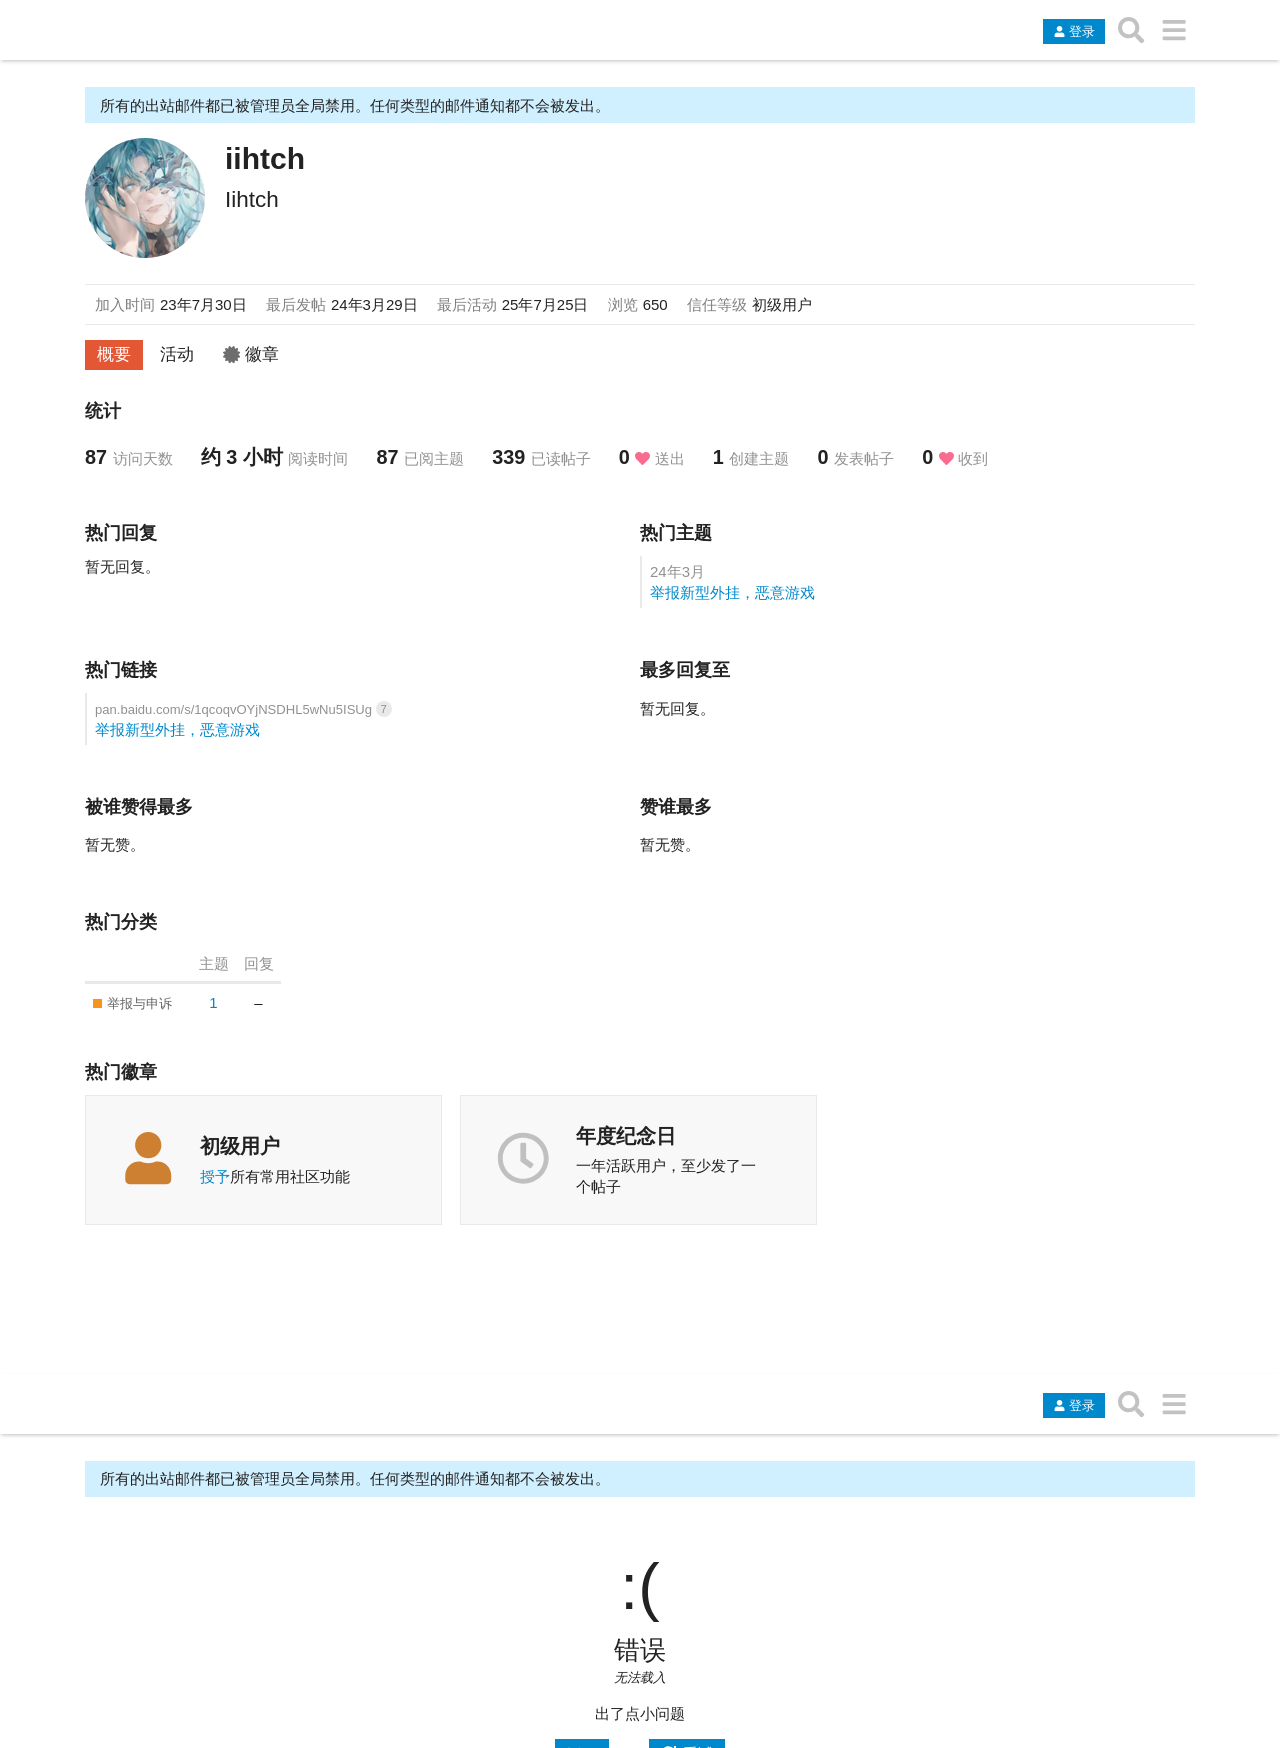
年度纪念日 (626, 1136)
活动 (177, 354)
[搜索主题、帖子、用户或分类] (1131, 30)
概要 (114, 354)
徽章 (251, 354)
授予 (215, 1176)
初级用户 (240, 1146)
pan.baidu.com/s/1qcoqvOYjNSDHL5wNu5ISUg (235, 709)
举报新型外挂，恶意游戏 (732, 592)
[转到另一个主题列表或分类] (1173, 30)
